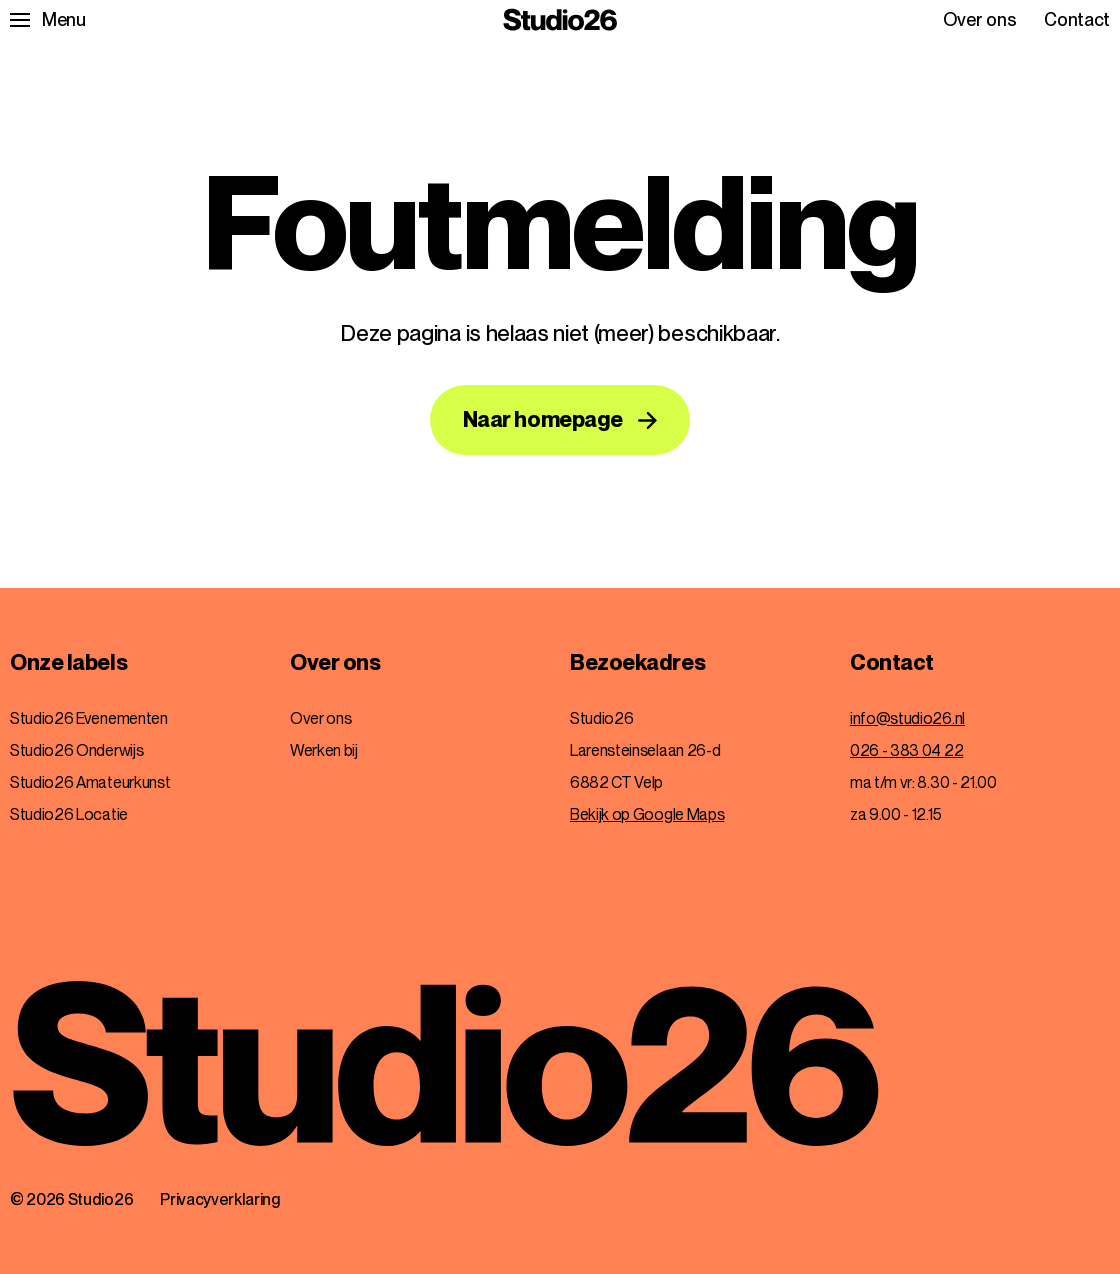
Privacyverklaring (220, 1199)
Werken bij (324, 750)
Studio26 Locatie (69, 814)
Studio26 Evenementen (89, 718)
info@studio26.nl (907, 718)
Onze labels (68, 663)
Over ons (979, 20)
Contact (1077, 20)
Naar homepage (543, 419)
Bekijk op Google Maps (647, 814)
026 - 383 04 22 (906, 750)
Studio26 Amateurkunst (90, 782)
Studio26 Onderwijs (76, 750)
